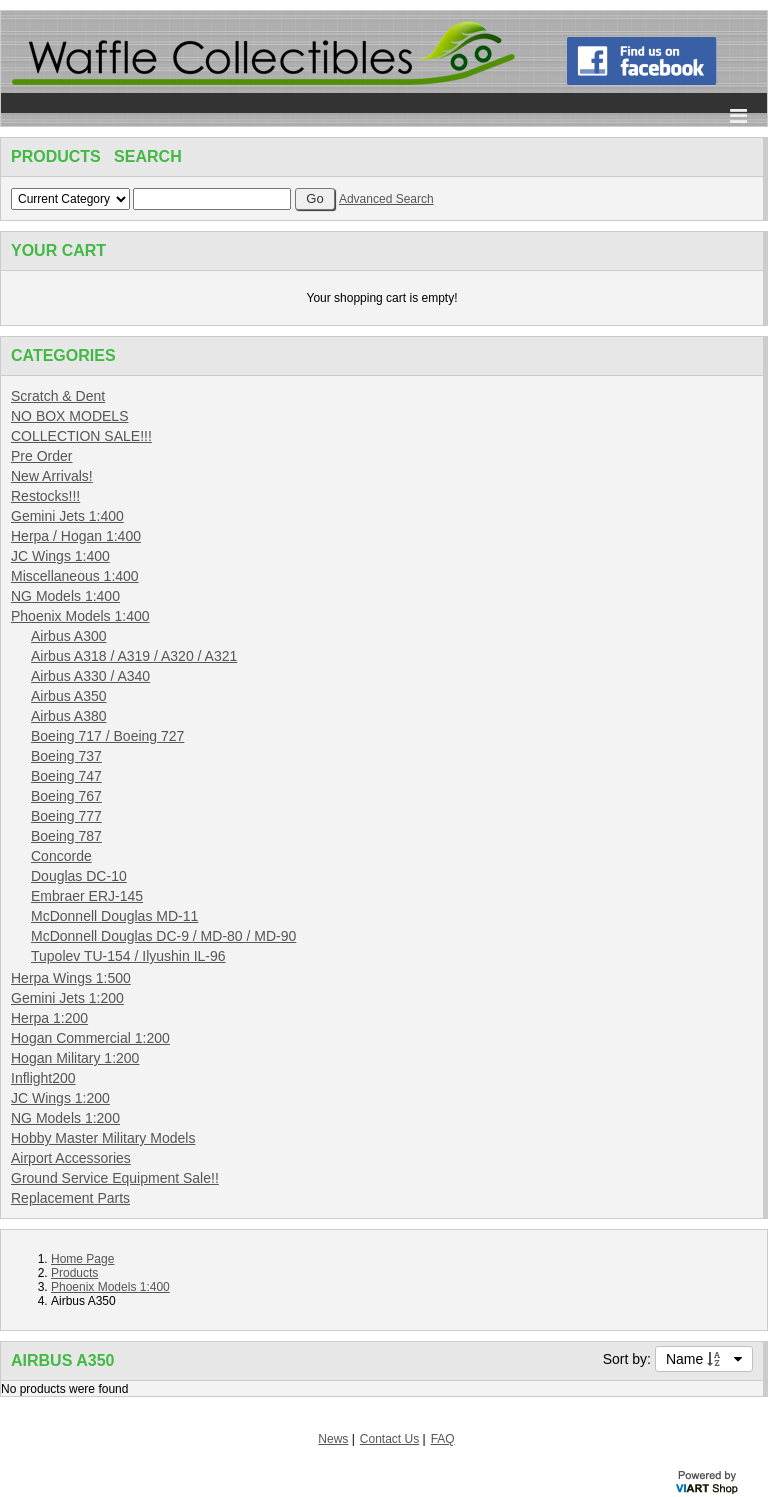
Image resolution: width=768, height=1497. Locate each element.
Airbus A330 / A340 (90, 676)
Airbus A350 (69, 696)
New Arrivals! (52, 476)
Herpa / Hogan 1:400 (76, 536)
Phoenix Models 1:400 (80, 616)
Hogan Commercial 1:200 (90, 1038)
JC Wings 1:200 (60, 1098)
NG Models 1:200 (65, 1118)
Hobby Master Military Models (103, 1138)
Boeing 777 (66, 816)
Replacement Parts (70, 1198)
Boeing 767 (66, 796)
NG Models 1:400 (65, 596)
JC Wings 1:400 (60, 556)
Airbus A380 (69, 716)
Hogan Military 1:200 (75, 1058)
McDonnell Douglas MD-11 (114, 916)
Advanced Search (386, 199)
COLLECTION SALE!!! (81, 436)
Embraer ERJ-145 (87, 896)
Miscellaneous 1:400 (75, 576)
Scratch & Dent (58, 396)
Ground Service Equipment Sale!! (115, 1178)
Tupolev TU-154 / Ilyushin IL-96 (128, 956)
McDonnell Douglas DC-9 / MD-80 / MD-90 (163, 936)
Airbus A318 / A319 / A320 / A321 (134, 656)
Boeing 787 (66, 836)
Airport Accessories (71, 1158)
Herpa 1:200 (49, 1018)
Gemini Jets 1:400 (67, 516)
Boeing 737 (66, 756)
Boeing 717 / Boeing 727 (107, 736)
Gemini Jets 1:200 (67, 998)
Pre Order (41, 456)
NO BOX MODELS (69, 416)
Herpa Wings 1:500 (71, 978)
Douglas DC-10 (79, 876)
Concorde (61, 856)
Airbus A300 (69, 636)
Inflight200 (43, 1078)
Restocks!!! (45, 496)
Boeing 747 (66, 776)
